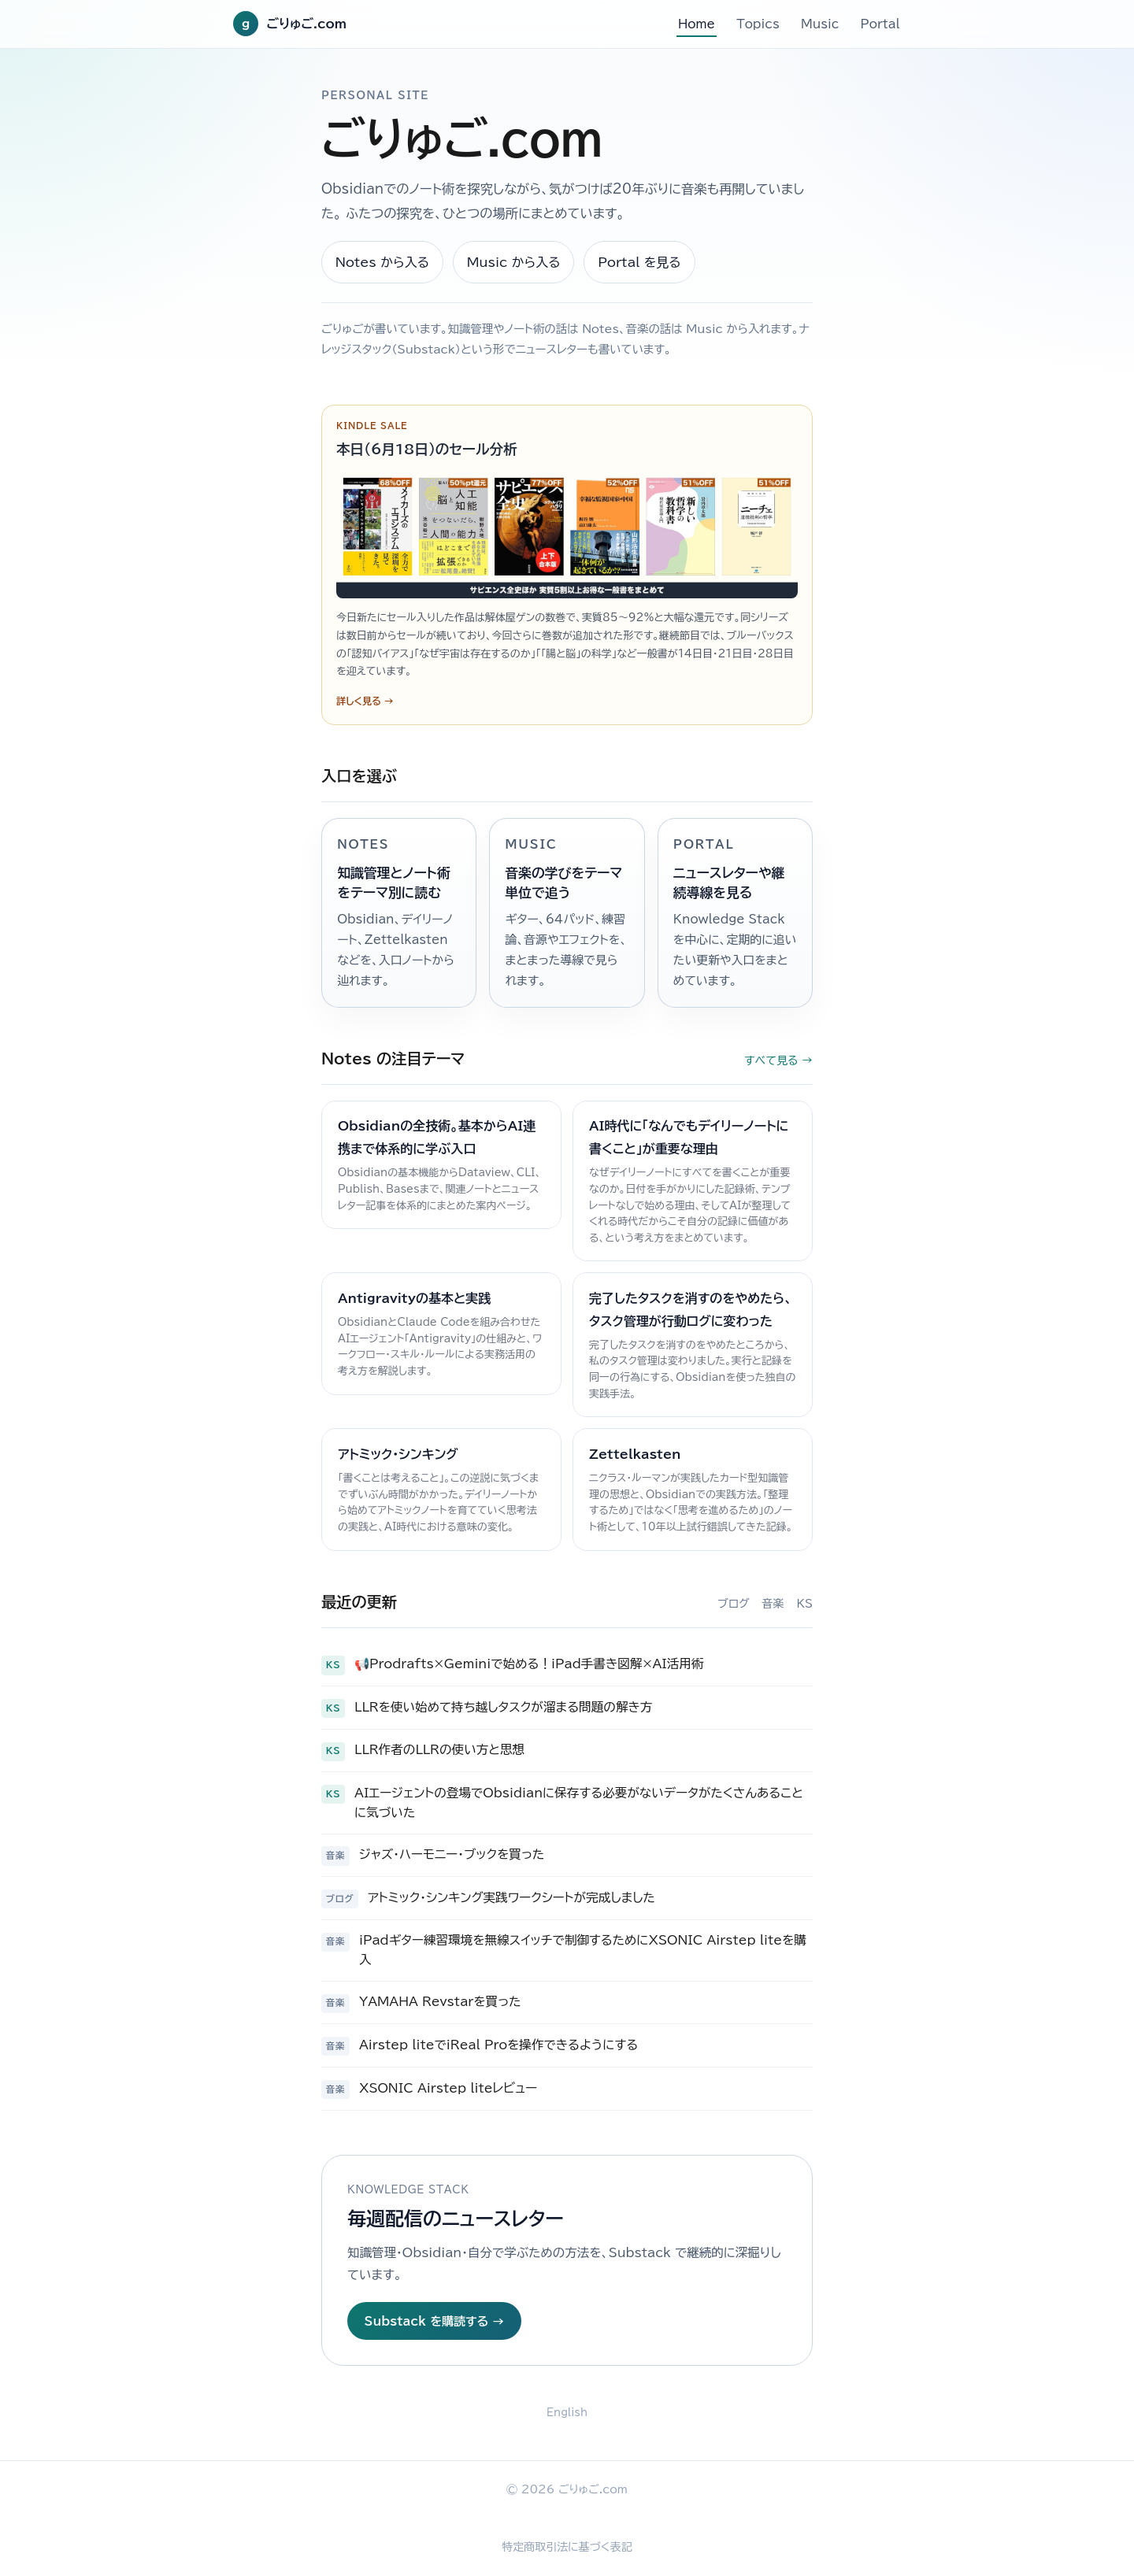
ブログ (733, 1603)
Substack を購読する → (435, 2321)
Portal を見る (639, 262)
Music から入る (514, 262)
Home (696, 24)
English (567, 2413)
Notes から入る (382, 262)
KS (805, 1603)
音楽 (773, 1603)
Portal (880, 24)
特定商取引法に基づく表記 (567, 2546)
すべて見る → (778, 1060)
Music (820, 24)
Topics (758, 24)
